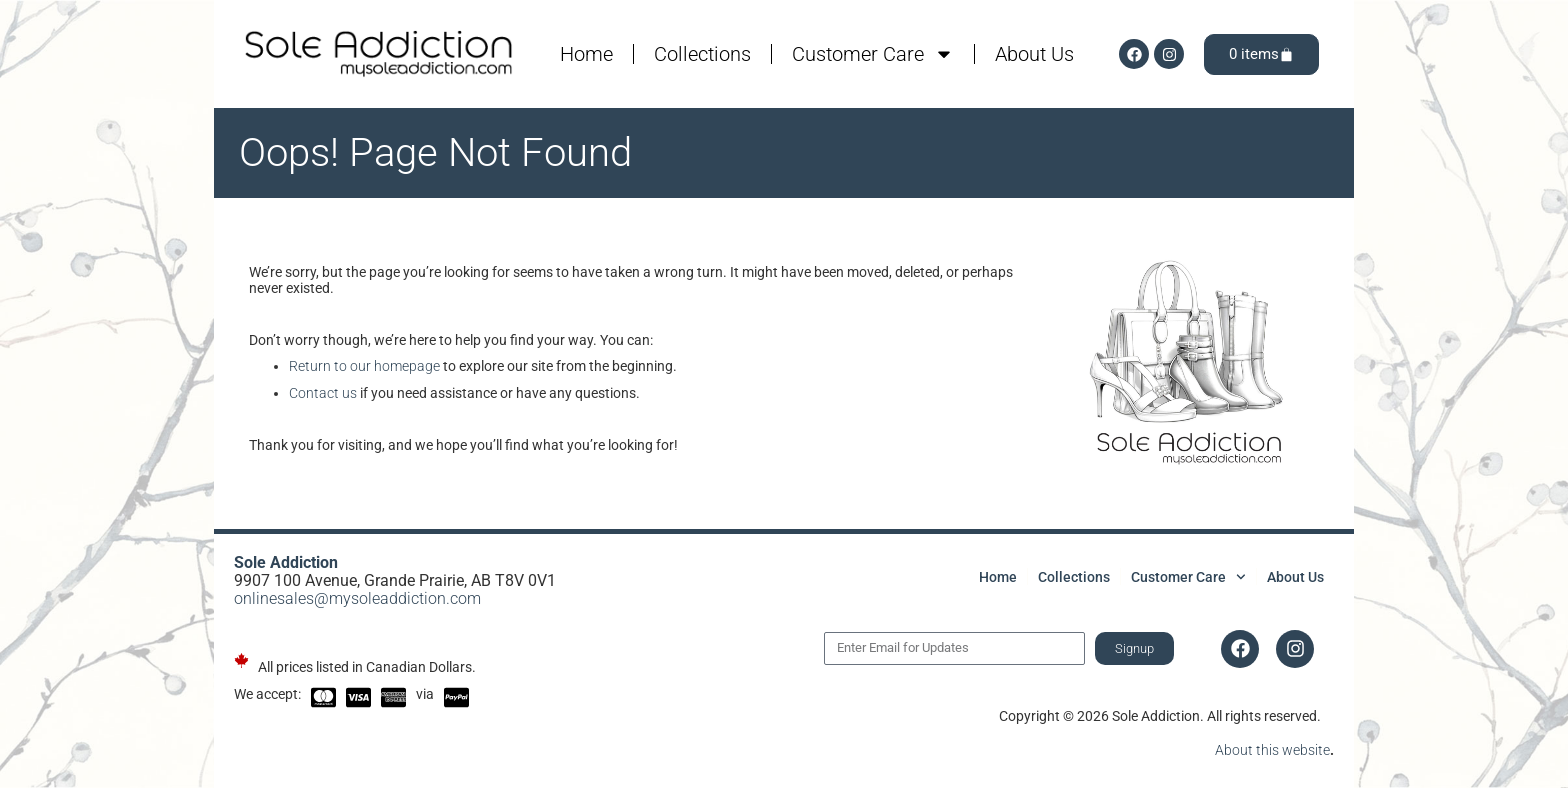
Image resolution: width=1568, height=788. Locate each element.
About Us (1034, 54)
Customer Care (873, 54)
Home (586, 54)
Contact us (323, 393)
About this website (1272, 750)
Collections (702, 54)
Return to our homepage (364, 366)
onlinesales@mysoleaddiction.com (357, 598)
